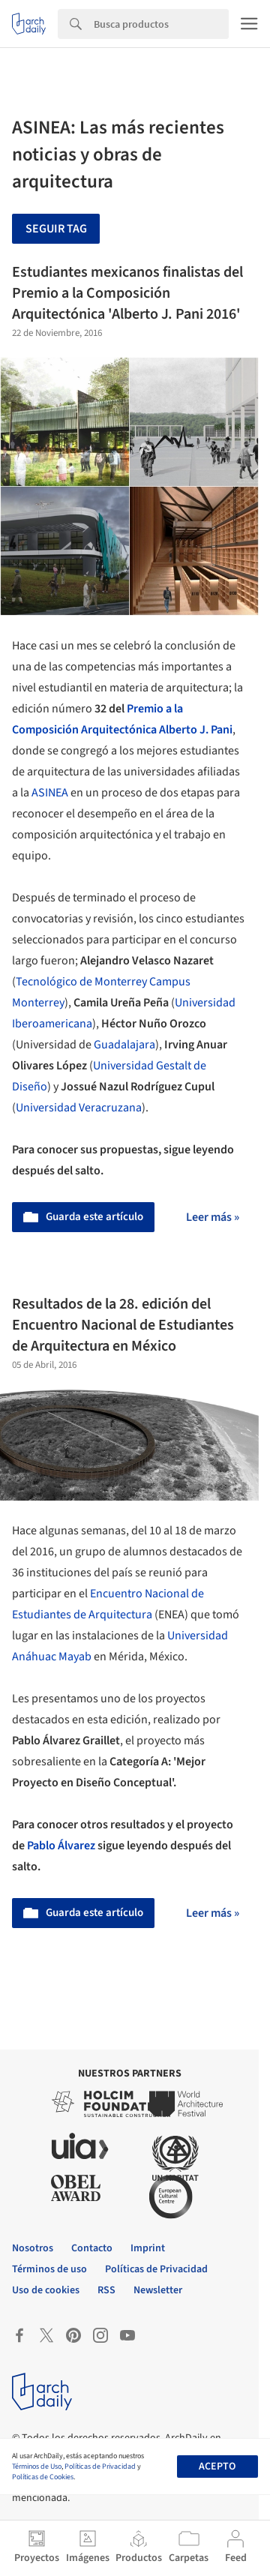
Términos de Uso (37, 2466)
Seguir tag (56, 228)
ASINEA (50, 792)
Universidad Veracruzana (79, 1107)
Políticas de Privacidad (100, 2466)
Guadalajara (124, 1044)
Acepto (217, 2466)
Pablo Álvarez (61, 1845)
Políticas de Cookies (43, 2477)
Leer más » (212, 1217)
